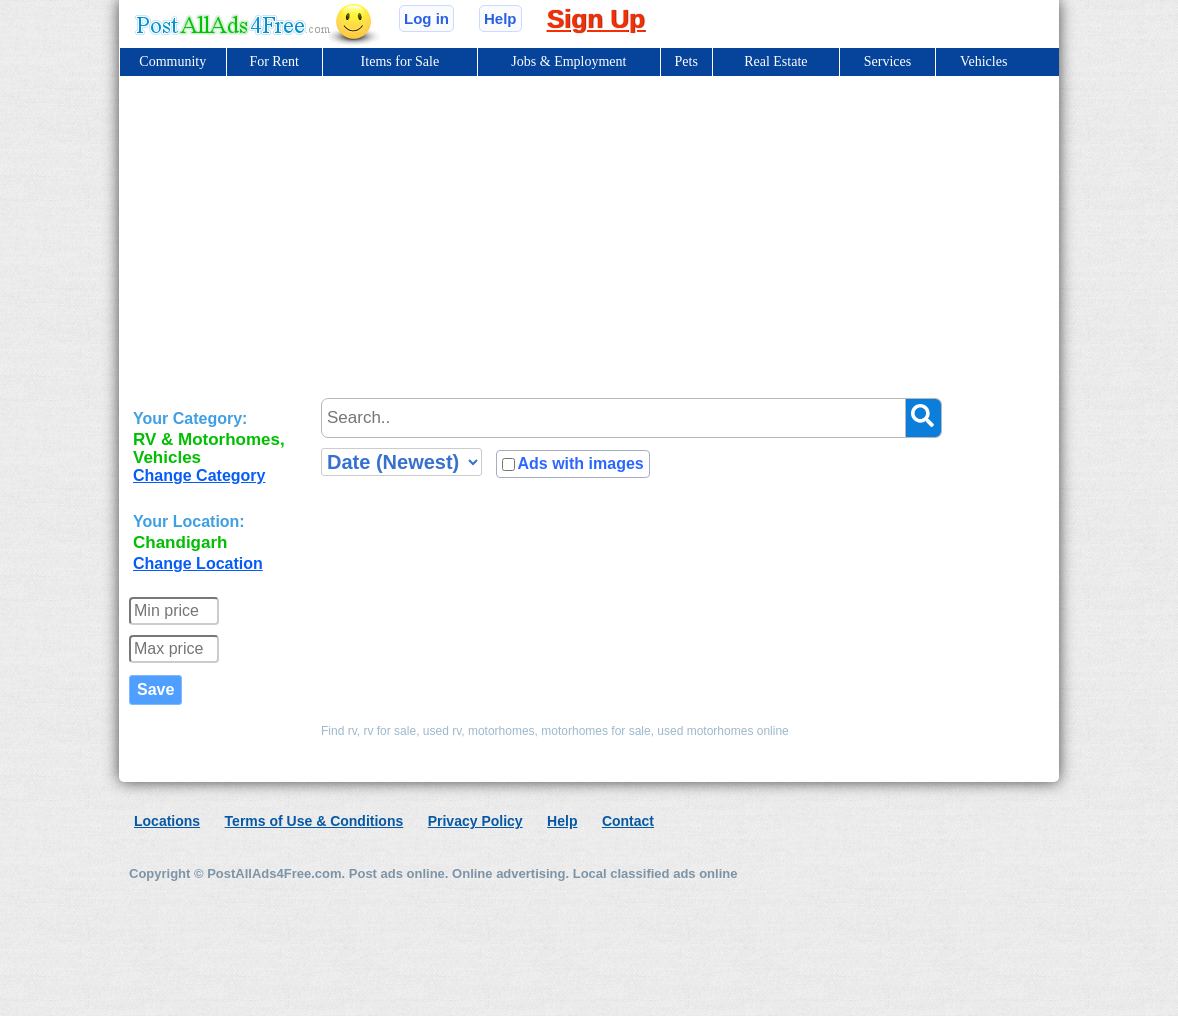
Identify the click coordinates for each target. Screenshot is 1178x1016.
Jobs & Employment (568, 61)
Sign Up (596, 19)
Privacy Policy (475, 821)
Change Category (199, 475)
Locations (167, 821)
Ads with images (580, 463)
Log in (426, 18)
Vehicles (983, 61)
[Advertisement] (589, 226)
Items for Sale (400, 61)
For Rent (273, 61)
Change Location (198, 563)
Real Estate (775, 61)
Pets (686, 61)
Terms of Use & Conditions (314, 821)
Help (500, 18)
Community (172, 61)
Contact (628, 821)
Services (887, 61)
